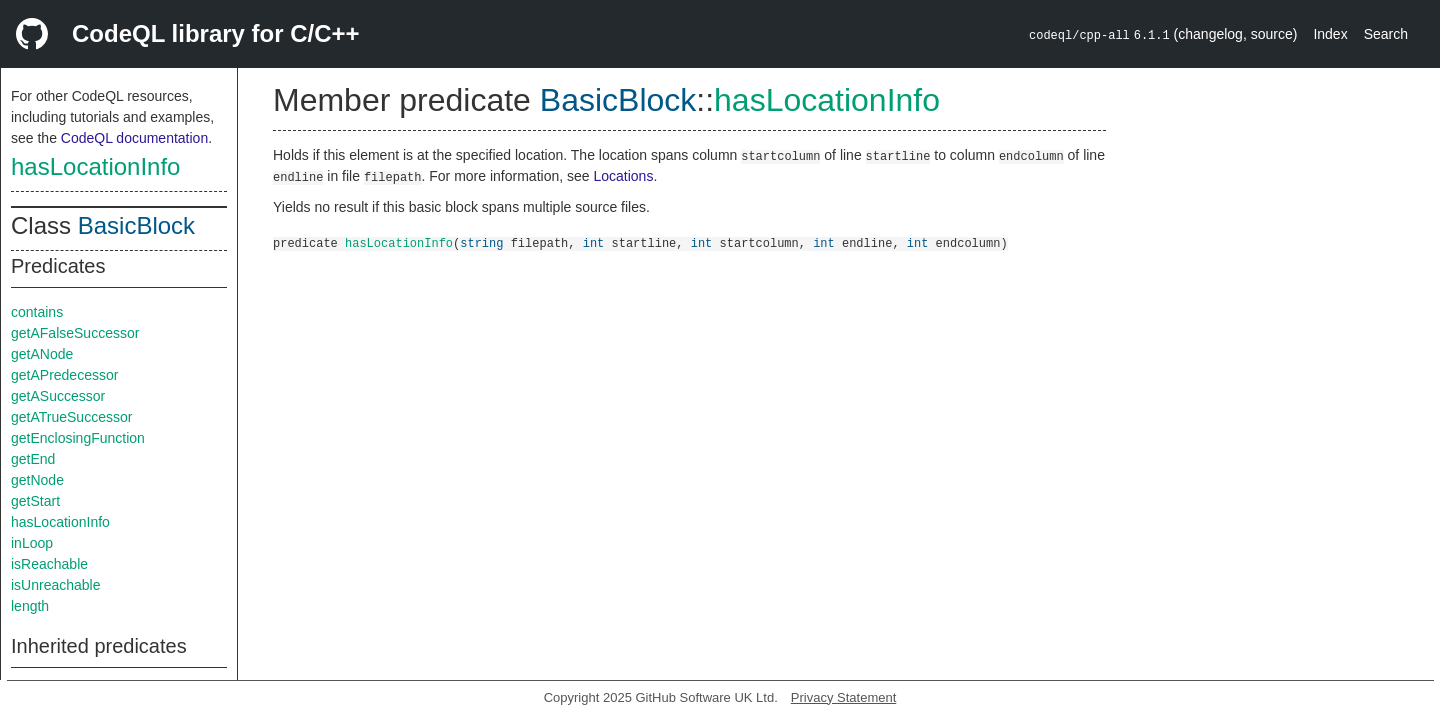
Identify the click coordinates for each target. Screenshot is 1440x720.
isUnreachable (56, 585)
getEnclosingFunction (78, 438)
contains (37, 312)
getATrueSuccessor (71, 417)
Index (1330, 34)
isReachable (49, 564)
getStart (35, 501)
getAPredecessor (64, 375)
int (594, 242)
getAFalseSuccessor (75, 333)
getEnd (33, 459)
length (30, 606)
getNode (37, 480)
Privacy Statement (844, 697)
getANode (42, 354)
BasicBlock (136, 225)
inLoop (32, 543)
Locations (623, 176)
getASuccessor (58, 396)
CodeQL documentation (134, 138)
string (481, 242)
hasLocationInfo (95, 166)
